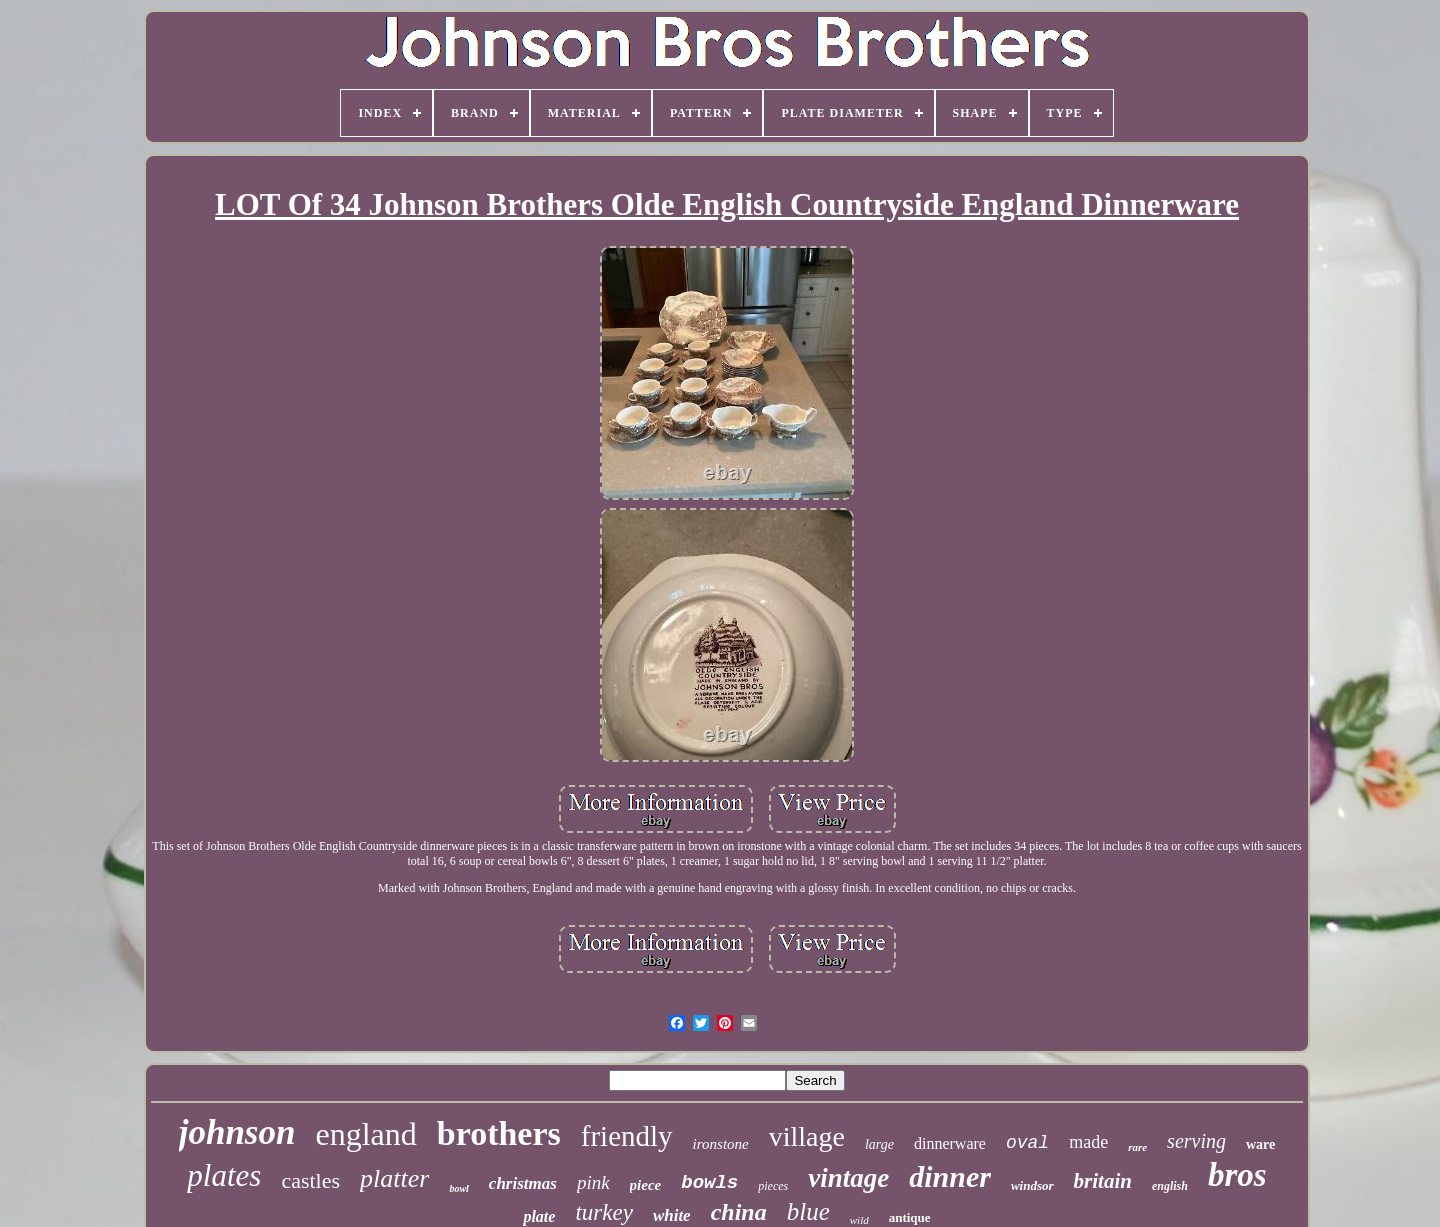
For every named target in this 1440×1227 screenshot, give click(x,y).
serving (1196, 1141)
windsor (1032, 1185)
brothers (499, 1133)
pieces (773, 1186)
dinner (950, 1176)
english (1170, 1186)
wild (859, 1220)
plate (539, 1216)
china (739, 1212)
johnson (237, 1132)
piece (646, 1185)
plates (224, 1175)
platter (394, 1178)
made (1088, 1142)
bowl (458, 1188)
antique (910, 1217)
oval (1027, 1143)
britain (1103, 1181)
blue (808, 1211)
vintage (848, 1178)
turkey (603, 1212)
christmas (523, 1183)
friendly (627, 1136)
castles (310, 1180)
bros (1237, 1175)
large (879, 1144)
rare (1137, 1147)
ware (1260, 1144)
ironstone (721, 1144)
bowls (709, 1183)
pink (593, 1182)
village (807, 1136)
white (672, 1215)
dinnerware (950, 1143)
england (365, 1134)
